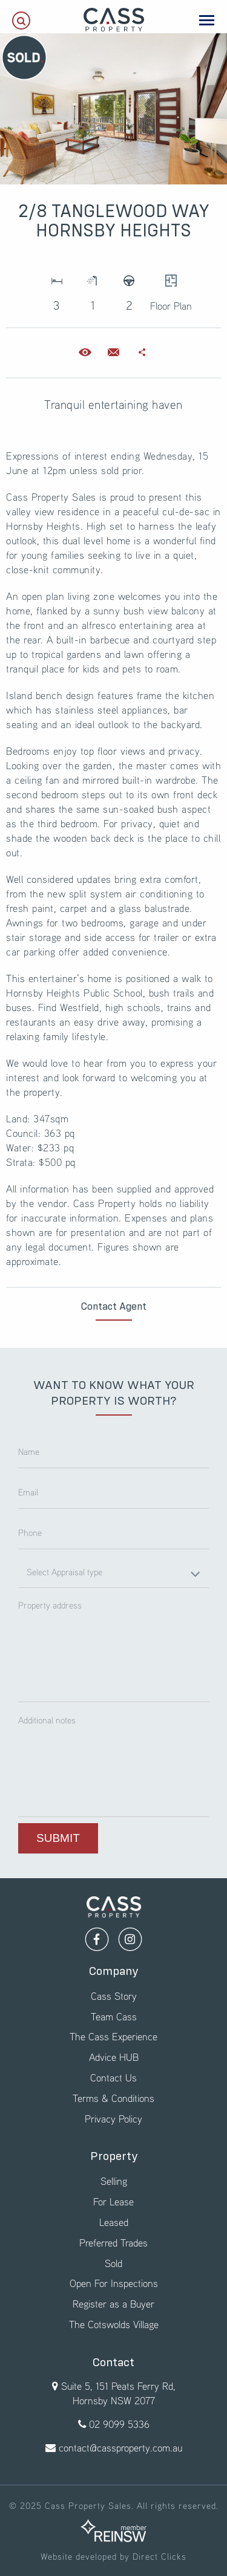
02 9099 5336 (119, 2424)
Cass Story (114, 1995)
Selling (113, 2180)
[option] (113, 108)
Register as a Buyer (113, 2303)
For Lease (113, 2201)
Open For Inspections (114, 2283)
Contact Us (113, 2077)
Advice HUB (114, 2057)
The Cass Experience (113, 2036)
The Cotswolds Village (114, 2324)
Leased (113, 2222)
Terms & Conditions (113, 2098)
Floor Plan (171, 288)
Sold (113, 2263)
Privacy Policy (113, 2118)
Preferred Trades (113, 2242)
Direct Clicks (159, 2556)
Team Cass (114, 2016)
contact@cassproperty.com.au (120, 2447)
